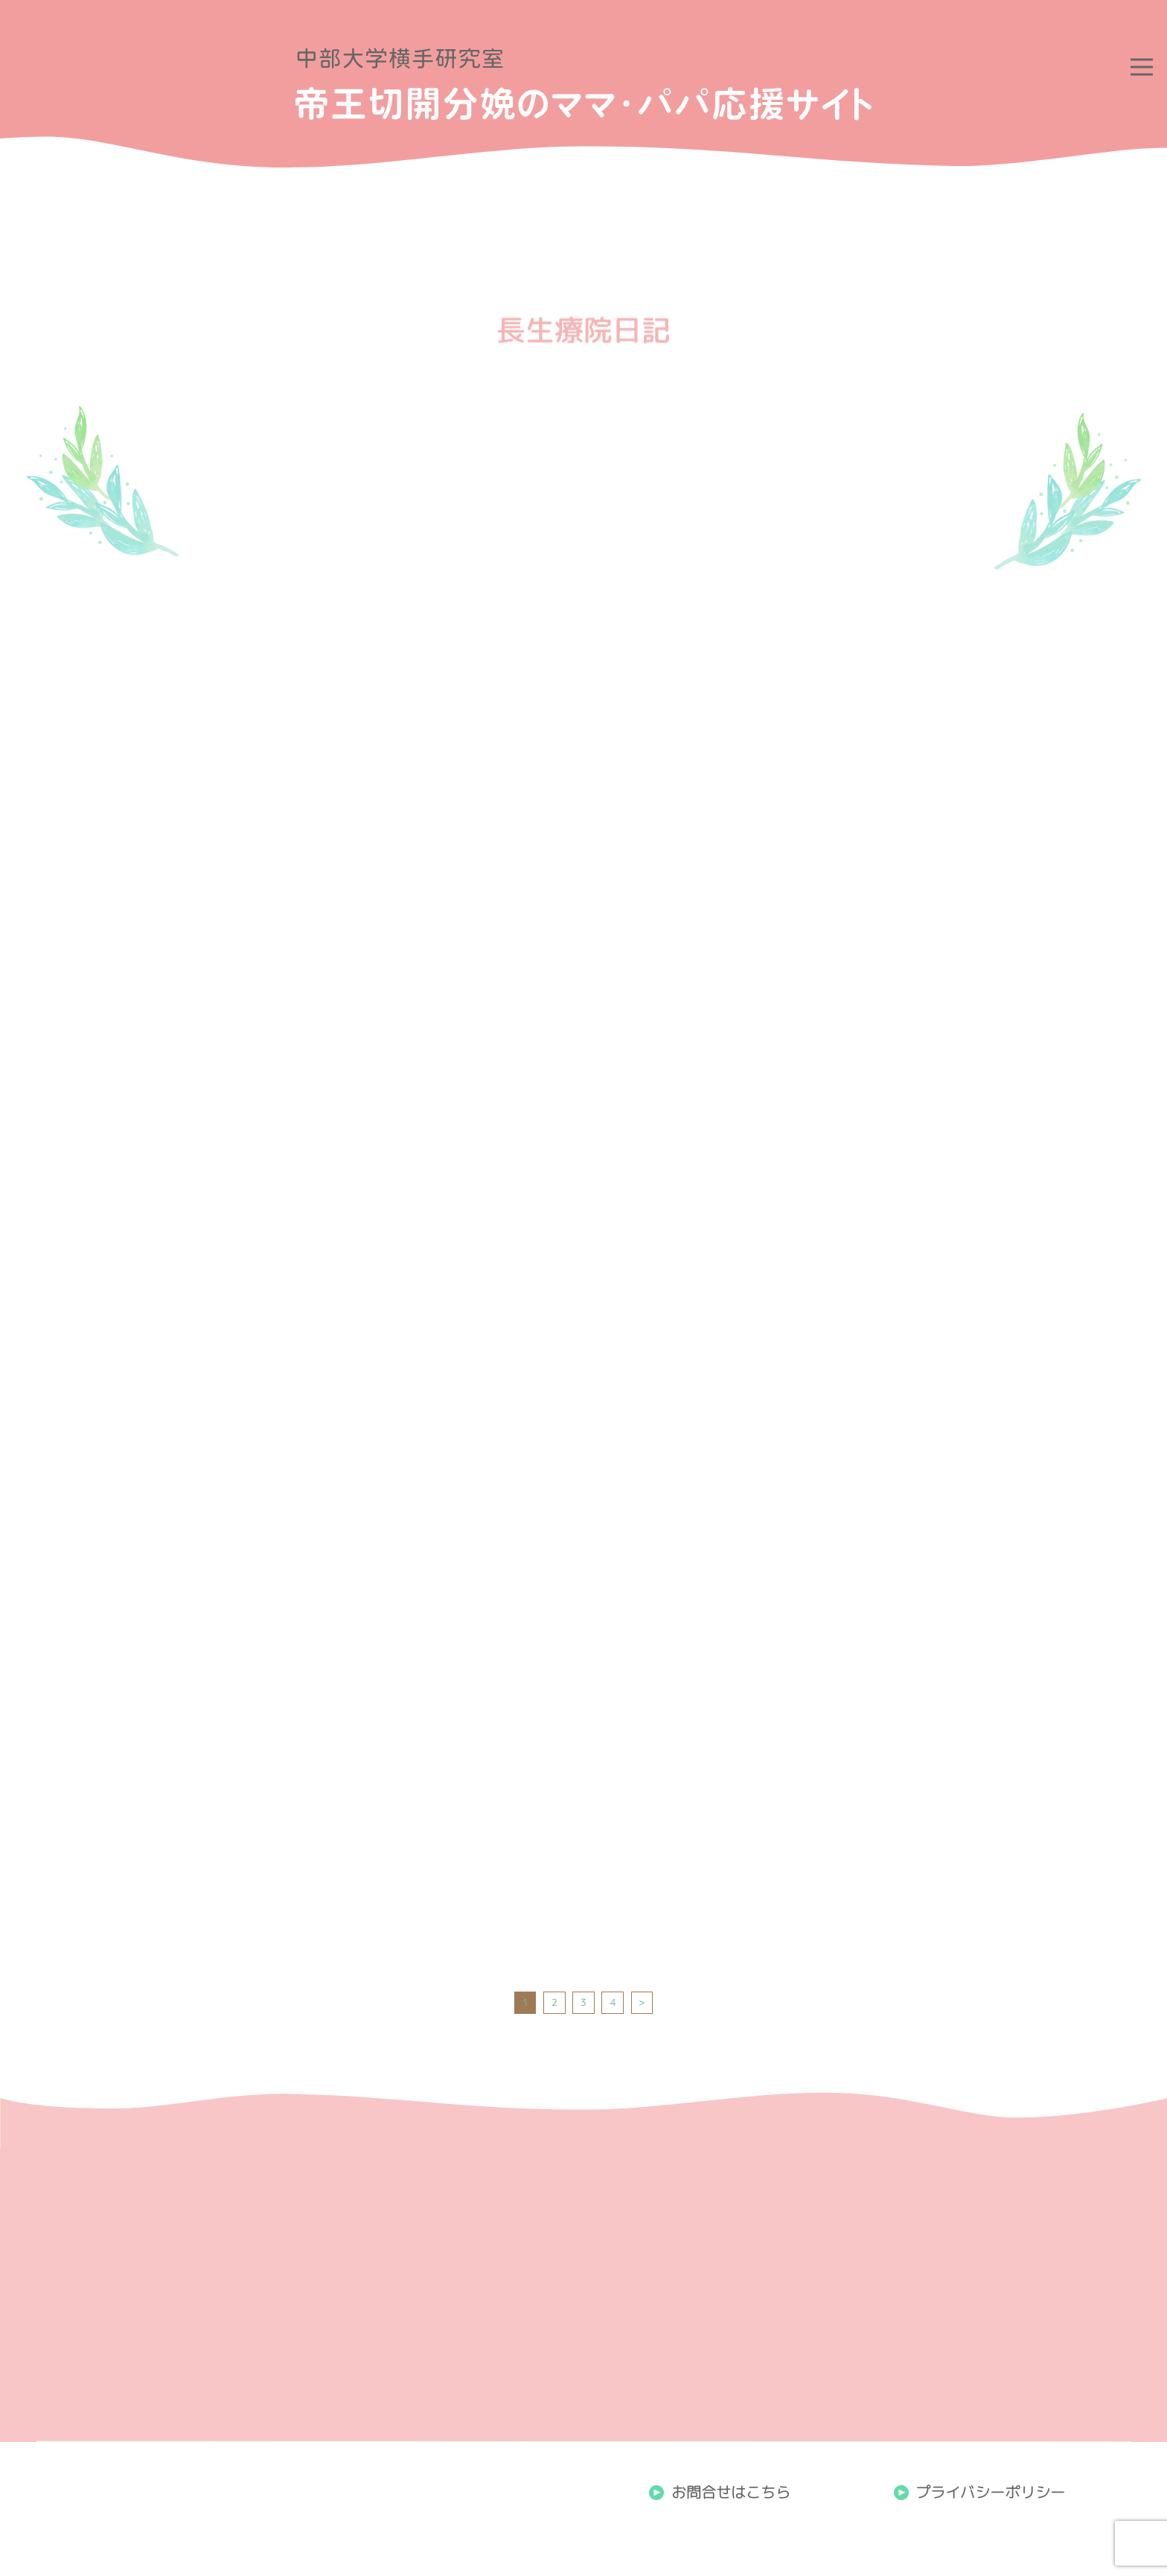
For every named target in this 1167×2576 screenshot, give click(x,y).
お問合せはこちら (731, 2492)
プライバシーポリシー (990, 2492)
